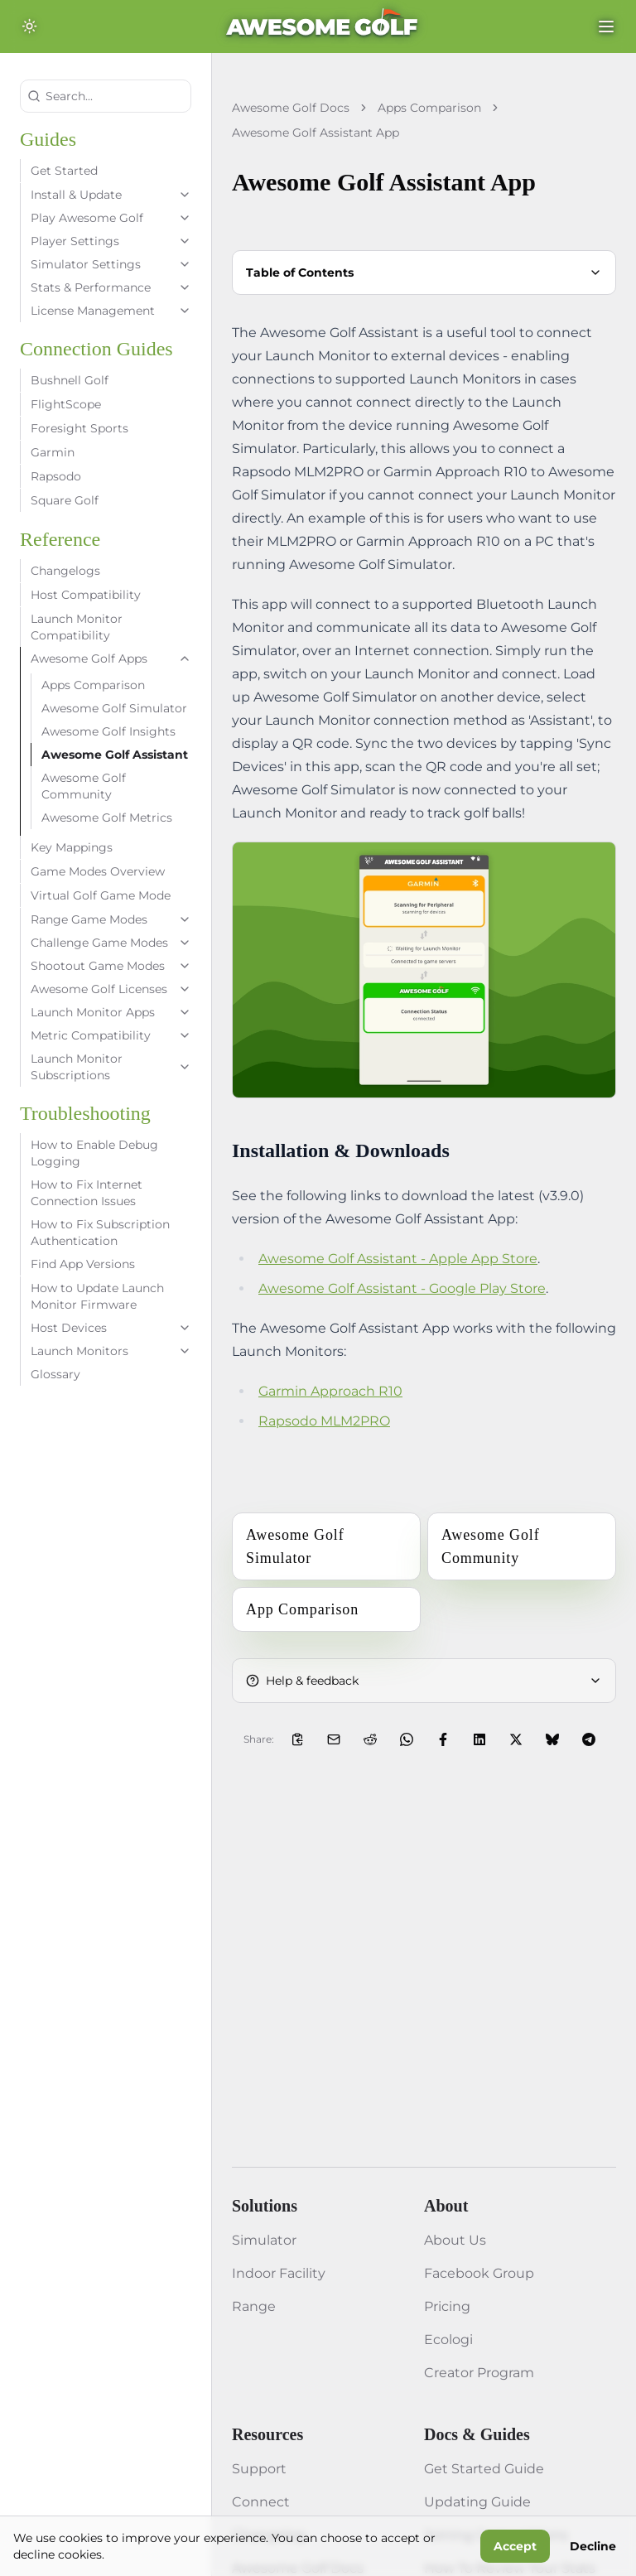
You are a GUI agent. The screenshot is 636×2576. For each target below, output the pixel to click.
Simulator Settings (111, 264)
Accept (515, 2546)
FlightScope (66, 404)
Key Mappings (72, 847)
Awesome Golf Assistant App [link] (315, 132)
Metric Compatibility (111, 1035)
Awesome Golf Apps (111, 658)
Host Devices (111, 1327)
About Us (455, 2240)
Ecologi (448, 2339)
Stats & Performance (111, 287)
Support (259, 2469)
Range (254, 2306)
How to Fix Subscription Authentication (100, 1232)
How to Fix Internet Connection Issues (86, 1192)
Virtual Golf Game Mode (101, 895)
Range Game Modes (111, 919)
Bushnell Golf (69, 380)
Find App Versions (83, 1264)
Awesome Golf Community (83, 786)
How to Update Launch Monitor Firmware (97, 1296)
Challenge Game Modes (111, 942)
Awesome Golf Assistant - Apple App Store (397, 1258)
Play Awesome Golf (111, 217)
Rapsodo (56, 476)
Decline (593, 2546)
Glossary (55, 1374)
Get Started (64, 170)
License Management (111, 310)
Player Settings (111, 241)
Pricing (447, 2306)
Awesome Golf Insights (108, 731)
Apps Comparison (93, 685)
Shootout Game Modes (111, 965)
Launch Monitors (111, 1350)
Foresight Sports (79, 428)
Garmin (53, 452)
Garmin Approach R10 (330, 1391)
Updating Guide (477, 2502)
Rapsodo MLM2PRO (324, 1421)
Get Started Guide (484, 2469)
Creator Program (479, 2373)
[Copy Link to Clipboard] (297, 1739)
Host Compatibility (86, 594)
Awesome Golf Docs (290, 107)
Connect (261, 2502)
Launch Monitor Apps (111, 1012)
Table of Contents (424, 272)
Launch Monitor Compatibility (77, 627)
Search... (60, 96)
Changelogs (65, 570)
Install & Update (111, 194)
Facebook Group (479, 2273)
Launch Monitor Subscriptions (111, 1067)
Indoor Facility (278, 2273)
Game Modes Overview (98, 871)
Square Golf (65, 500)
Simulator (264, 2240)
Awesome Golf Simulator (114, 708)
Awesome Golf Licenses (111, 989)
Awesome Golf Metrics (106, 817)
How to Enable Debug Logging (94, 1153)
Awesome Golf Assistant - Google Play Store (402, 1288)
